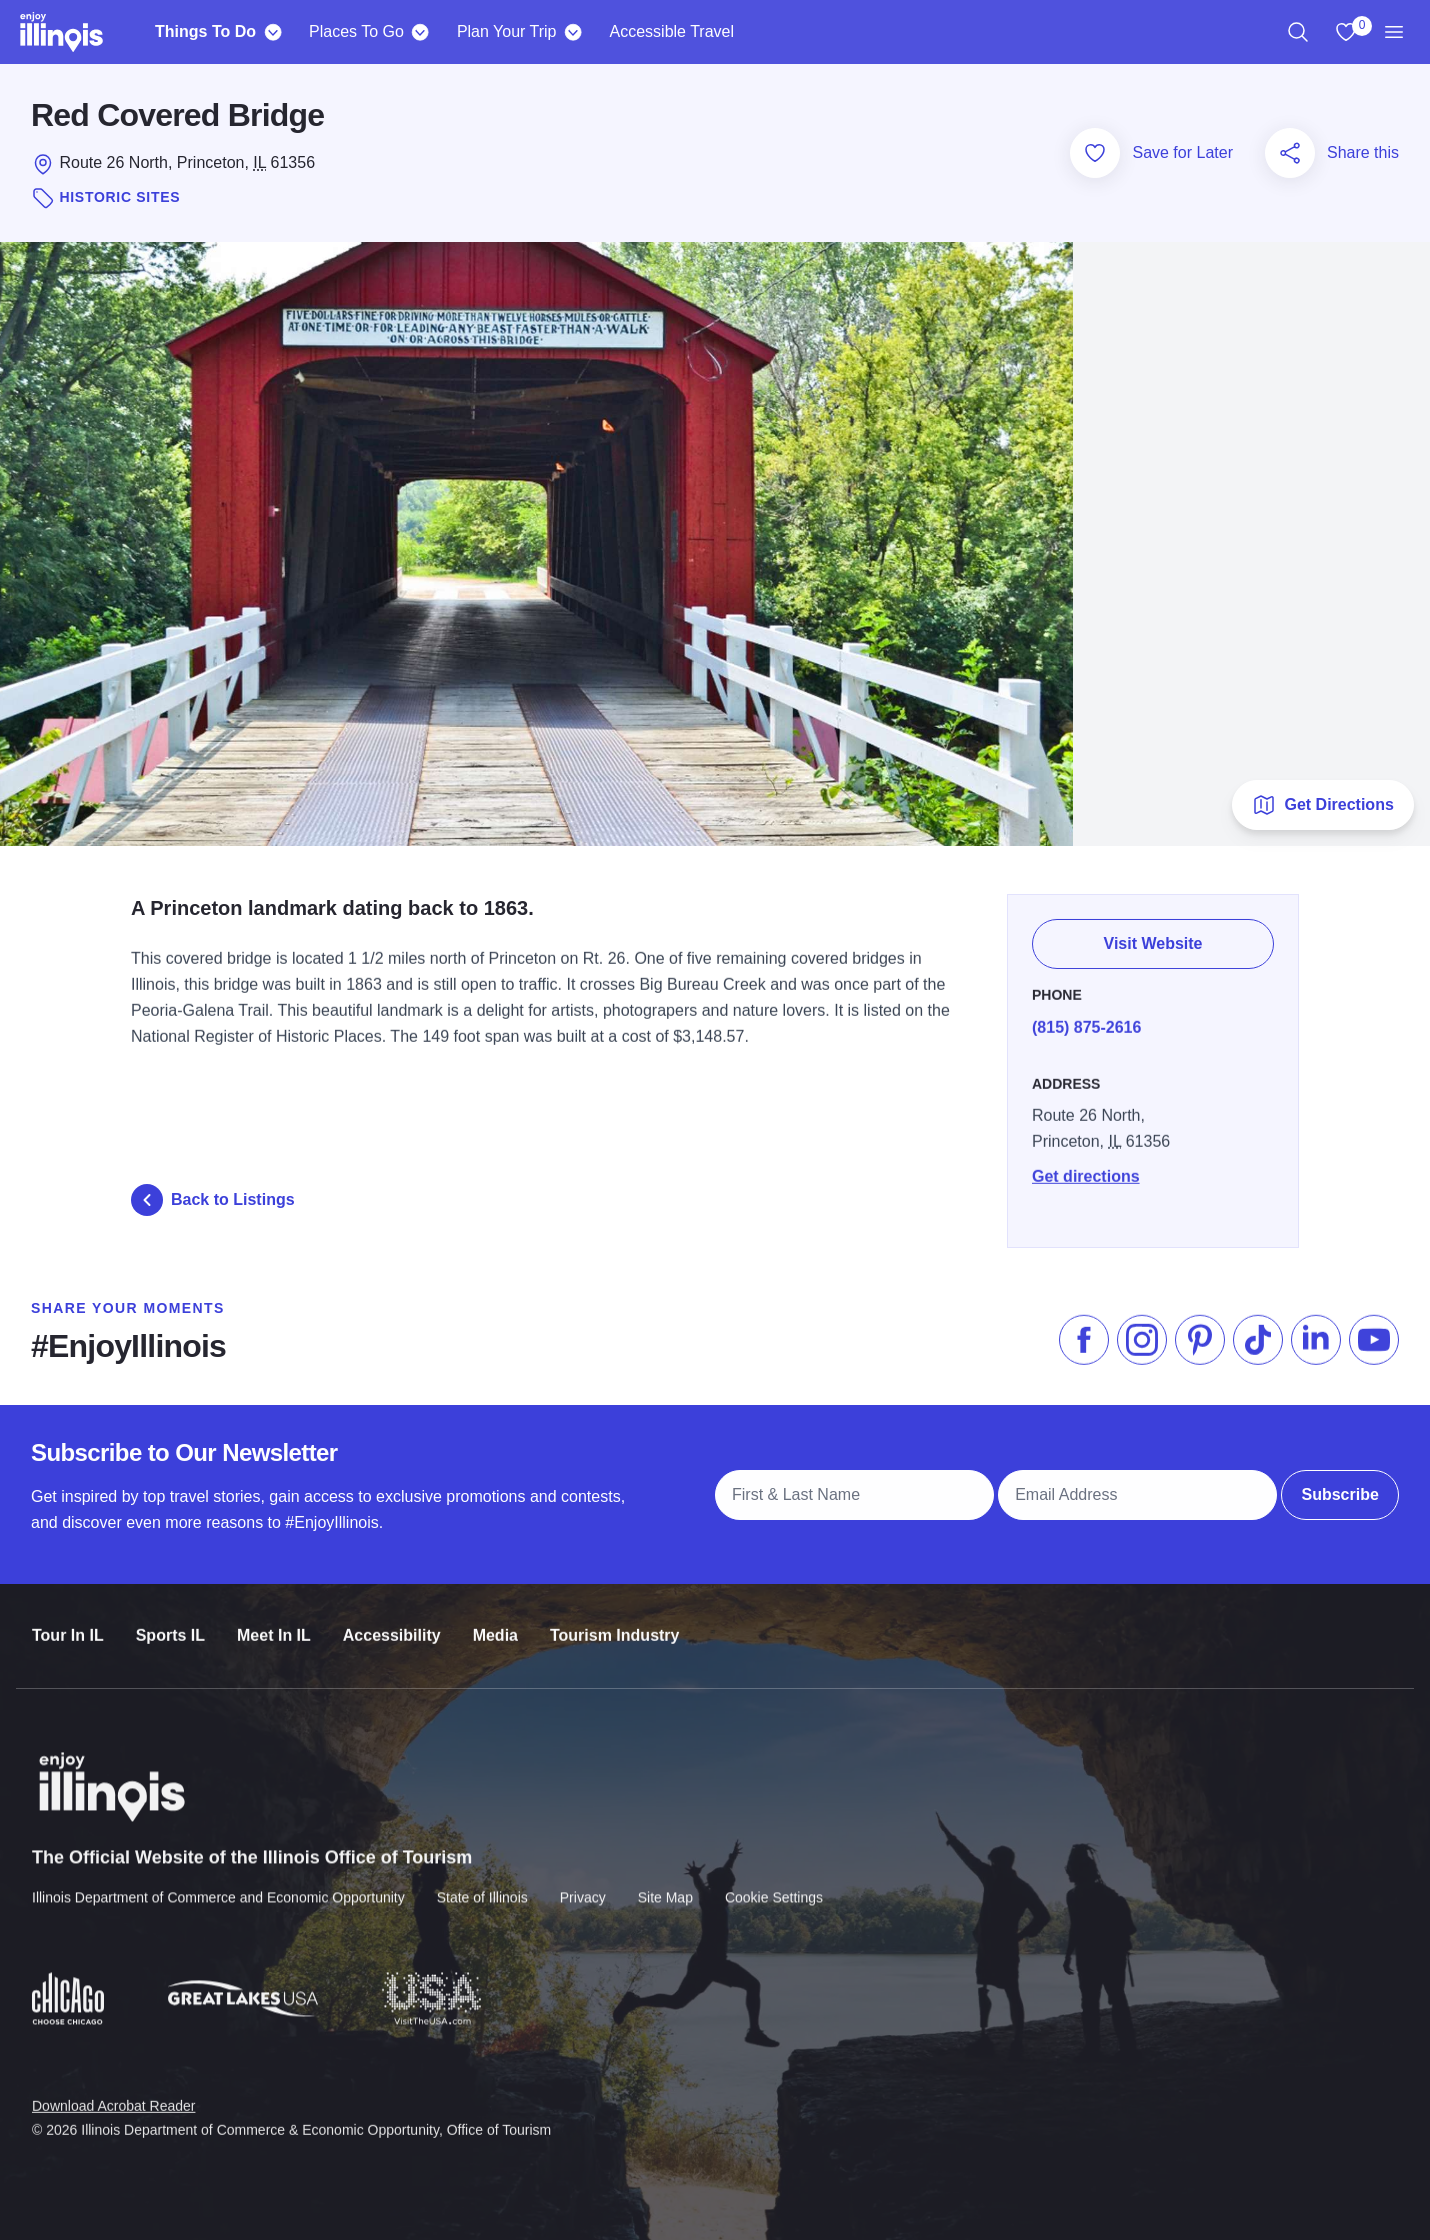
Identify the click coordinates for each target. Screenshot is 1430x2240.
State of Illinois (482, 1884)
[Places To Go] (420, 32)
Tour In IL (68, 1623)
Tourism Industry (615, 1623)
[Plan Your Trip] (573, 32)
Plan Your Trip (507, 31)
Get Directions (1322, 805)
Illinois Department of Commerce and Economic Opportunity (218, 1884)
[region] (1298, 32)
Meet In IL (274, 1623)
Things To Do (205, 31)
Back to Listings (213, 1200)
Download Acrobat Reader (113, 2091)
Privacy (583, 1884)
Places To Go (356, 31)
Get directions (1086, 1168)
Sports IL (170, 1623)
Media (495, 1623)
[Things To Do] (272, 32)
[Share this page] (1290, 153)
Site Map (665, 1884)
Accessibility (392, 1623)
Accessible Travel (672, 31)
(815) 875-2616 (1086, 1019)
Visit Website (1153, 938)
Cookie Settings (774, 1884)
